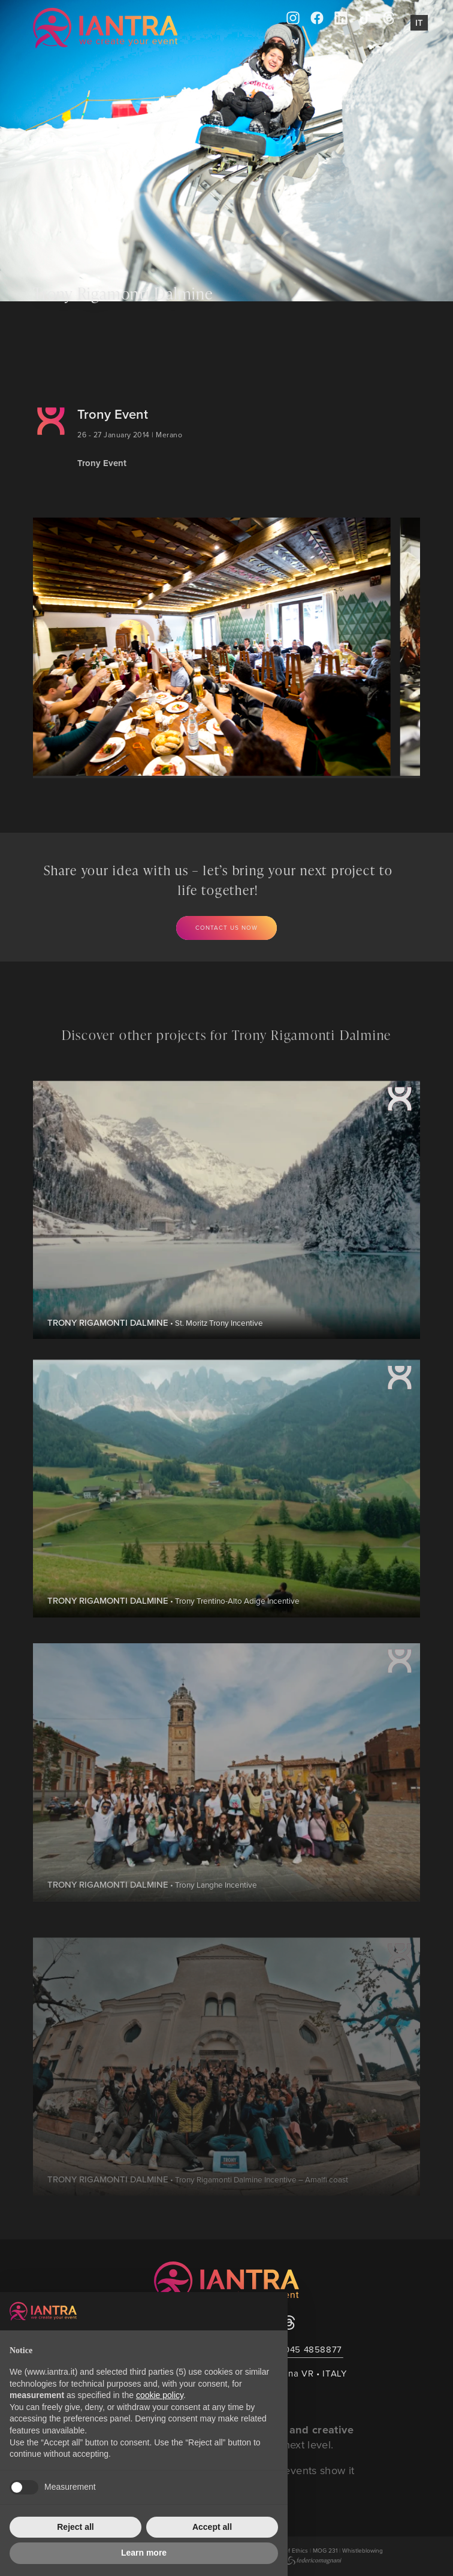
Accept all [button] (212, 2527)
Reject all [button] (75, 2527)
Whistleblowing (362, 2550)
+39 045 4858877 (304, 2349)
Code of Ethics (288, 2550)
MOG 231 (325, 2550)
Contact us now (226, 927)
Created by (298, 2560)
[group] (199, 647)
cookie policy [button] (159, 2395)
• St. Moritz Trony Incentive (155, 1362)
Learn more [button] (144, 2552)
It (419, 22)
